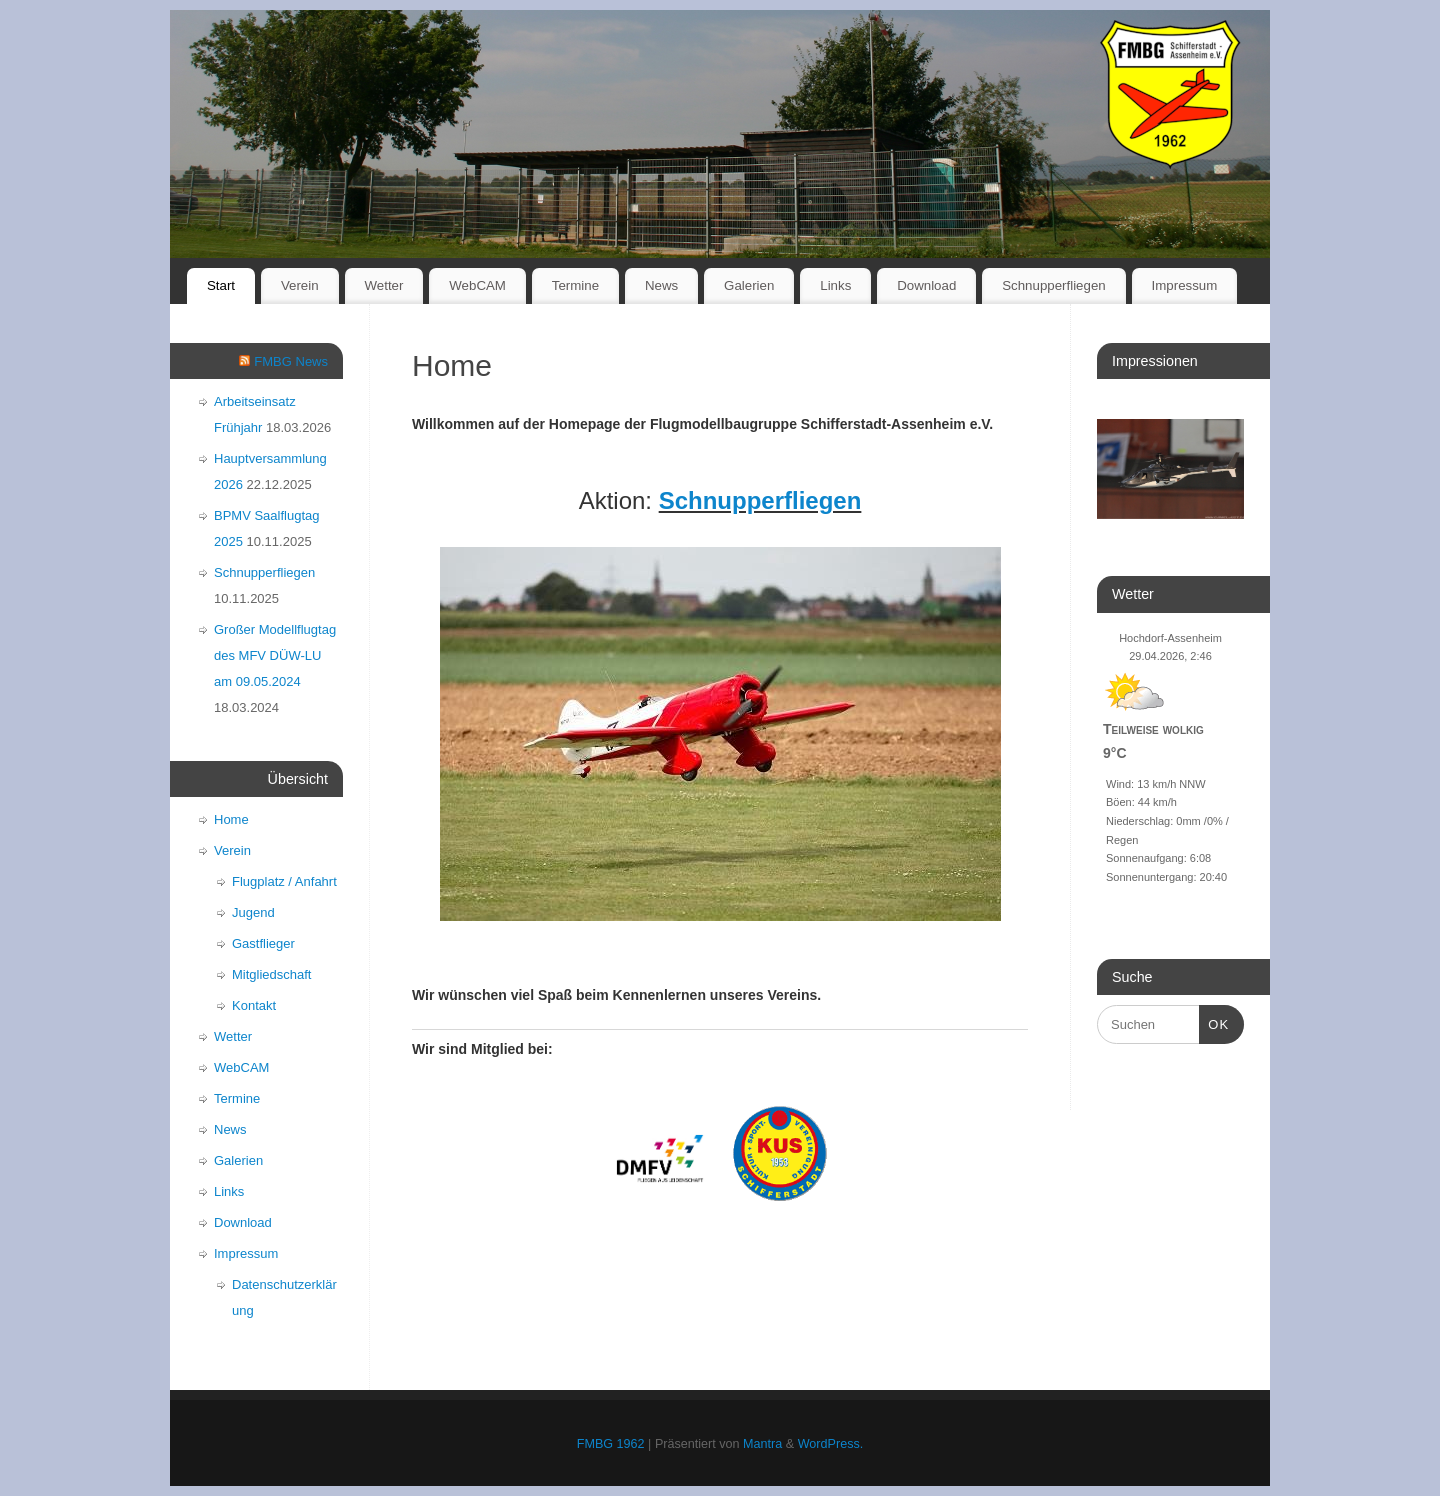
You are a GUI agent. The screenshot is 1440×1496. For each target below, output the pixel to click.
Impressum (1185, 285)
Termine (575, 285)
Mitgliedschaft (271, 974)
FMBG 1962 (611, 1444)
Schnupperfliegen (1054, 285)
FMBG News (291, 361)
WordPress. (831, 1444)
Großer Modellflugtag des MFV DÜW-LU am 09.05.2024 (275, 655)
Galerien (749, 285)
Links (835, 285)
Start (221, 285)
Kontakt (254, 1005)
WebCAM (477, 285)
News (661, 285)
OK (1214, 1022)
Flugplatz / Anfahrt (284, 881)
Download (926, 285)
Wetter (383, 285)
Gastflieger (263, 943)
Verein (300, 285)
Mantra (762, 1444)
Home (231, 819)
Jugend (253, 912)
